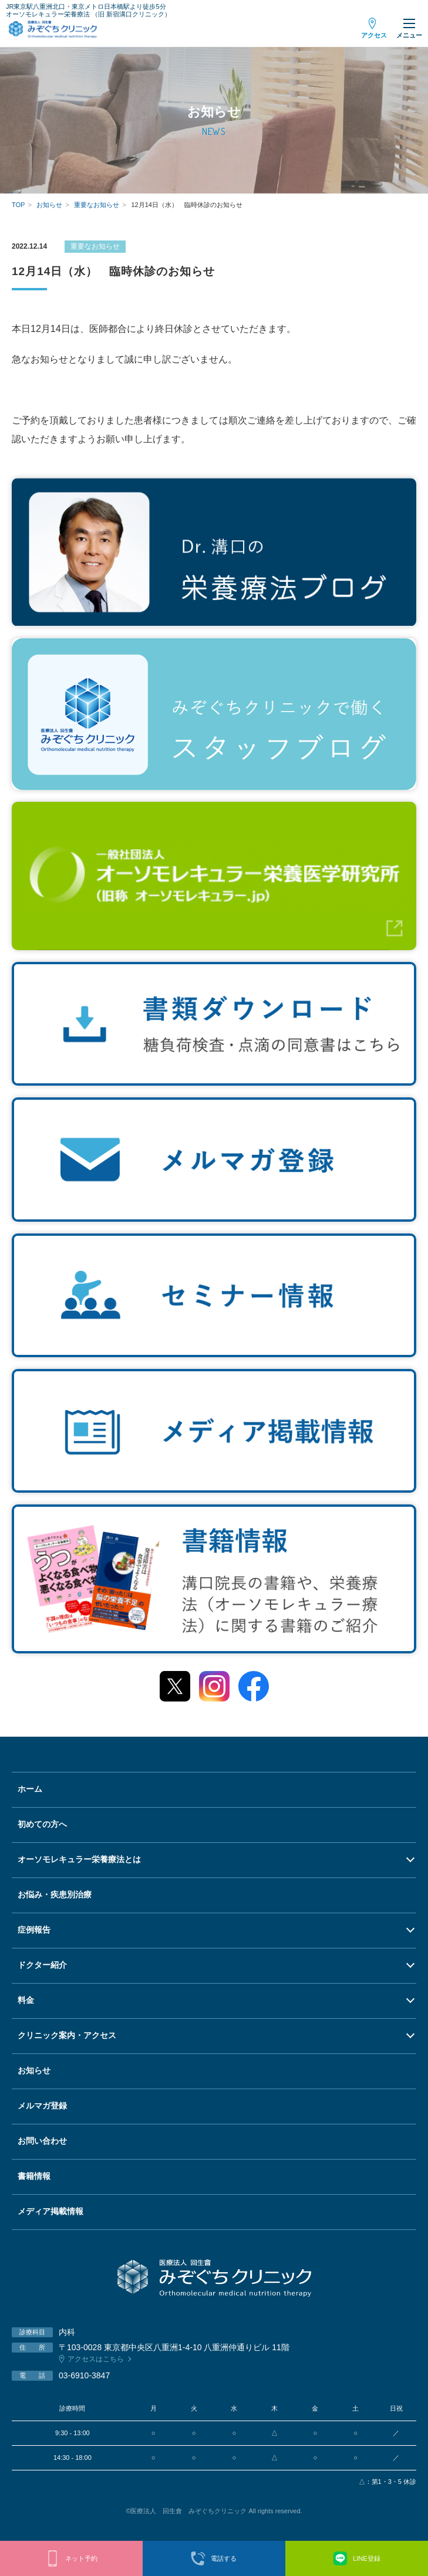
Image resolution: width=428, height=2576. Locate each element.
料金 (26, 2000)
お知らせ (34, 2070)
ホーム (30, 1789)
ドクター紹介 (42, 1965)
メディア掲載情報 (50, 2211)
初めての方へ (42, 1824)
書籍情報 (34, 2176)
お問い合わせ (42, 2140)
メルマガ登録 (42, 2105)
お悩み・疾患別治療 (55, 1894)
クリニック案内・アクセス (67, 2035)
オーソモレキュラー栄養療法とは (79, 1859)
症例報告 (34, 1929)
